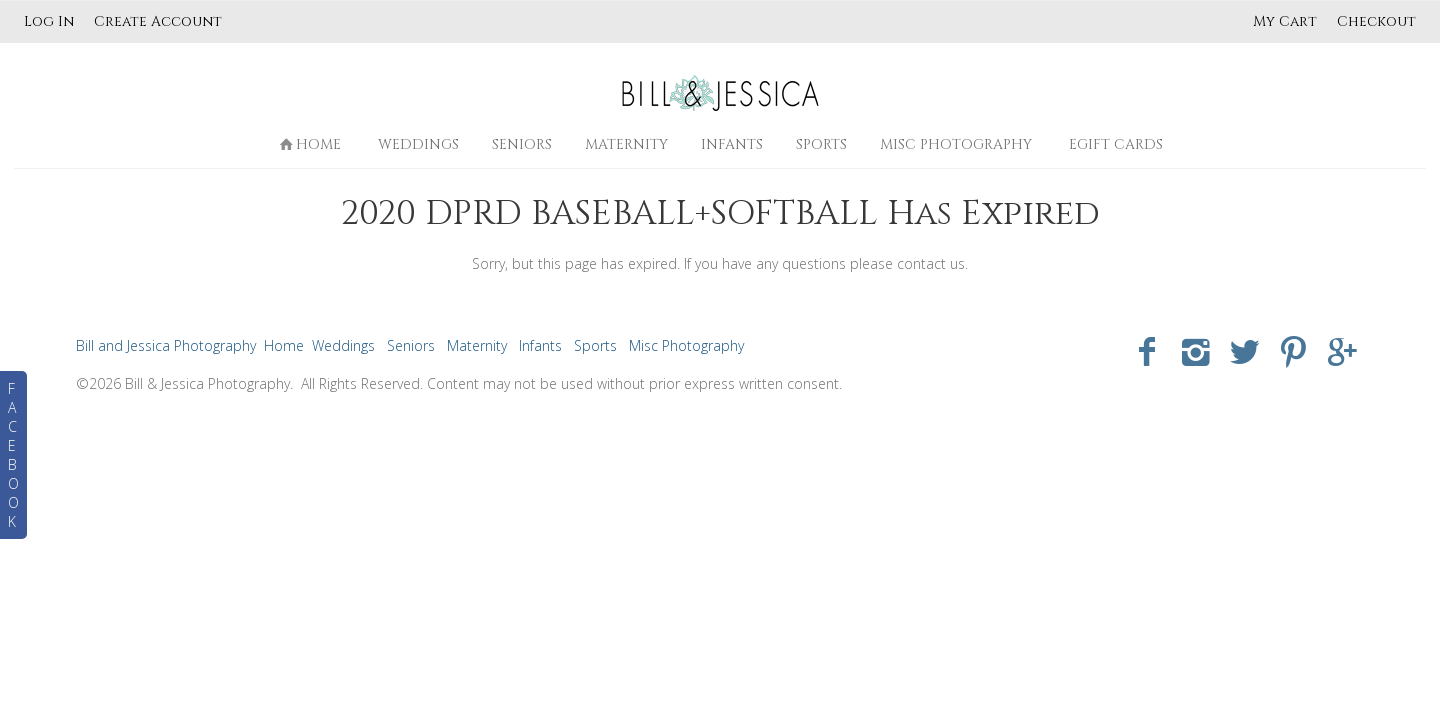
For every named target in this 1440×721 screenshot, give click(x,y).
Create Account (158, 21)
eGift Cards (1116, 144)
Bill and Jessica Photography (166, 345)
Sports (821, 144)
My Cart (1287, 21)
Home (309, 144)
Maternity (626, 144)
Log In (49, 21)
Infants (732, 144)
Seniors (522, 144)
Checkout (1376, 21)
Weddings (418, 144)
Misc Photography (956, 144)
